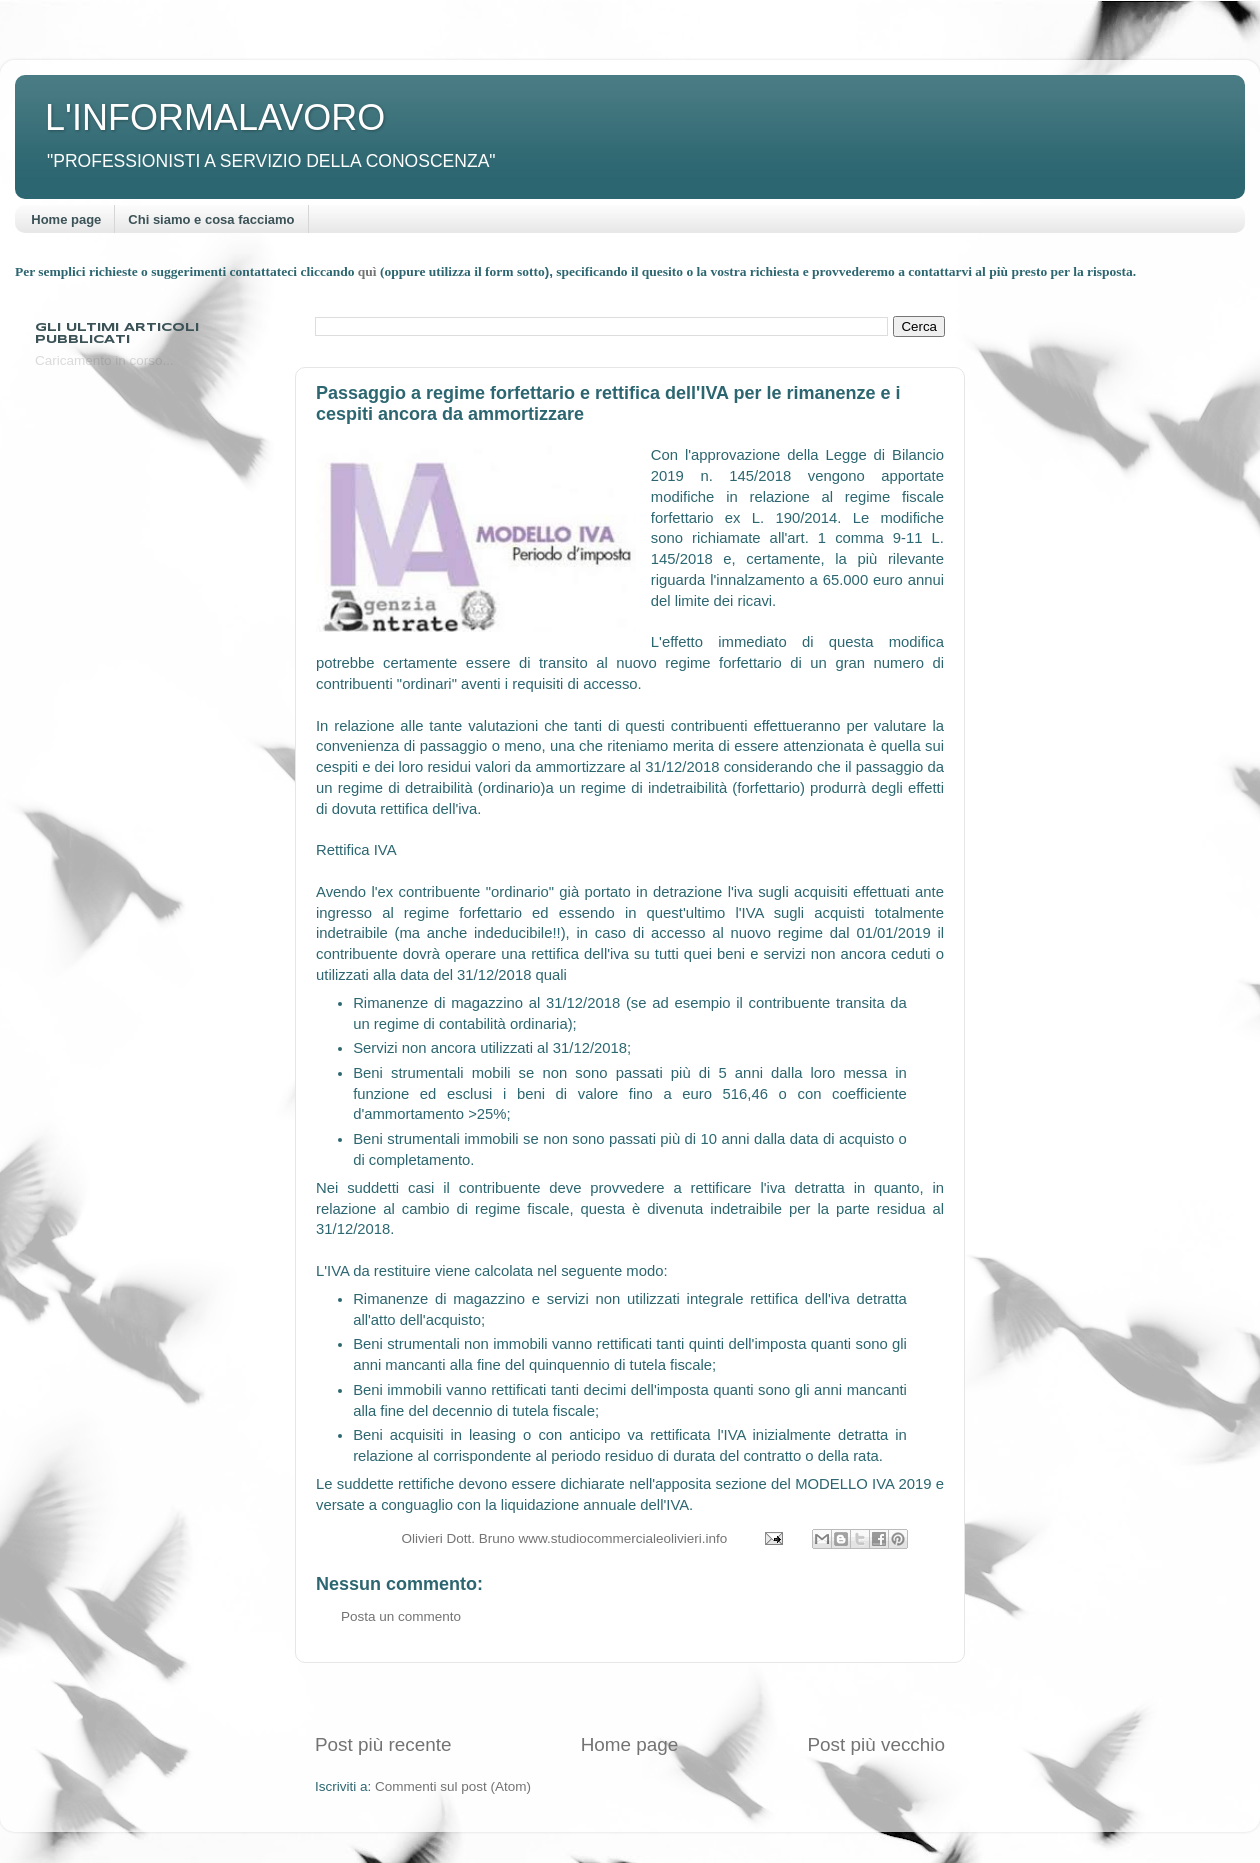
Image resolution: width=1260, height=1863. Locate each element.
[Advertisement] (630, 1697)
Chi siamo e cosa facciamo (211, 219)
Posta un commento (401, 1616)
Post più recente (383, 1744)
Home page (66, 219)
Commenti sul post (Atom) (453, 1786)
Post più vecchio (876, 1744)
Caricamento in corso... (104, 360)
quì (369, 271)
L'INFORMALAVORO (215, 117)
